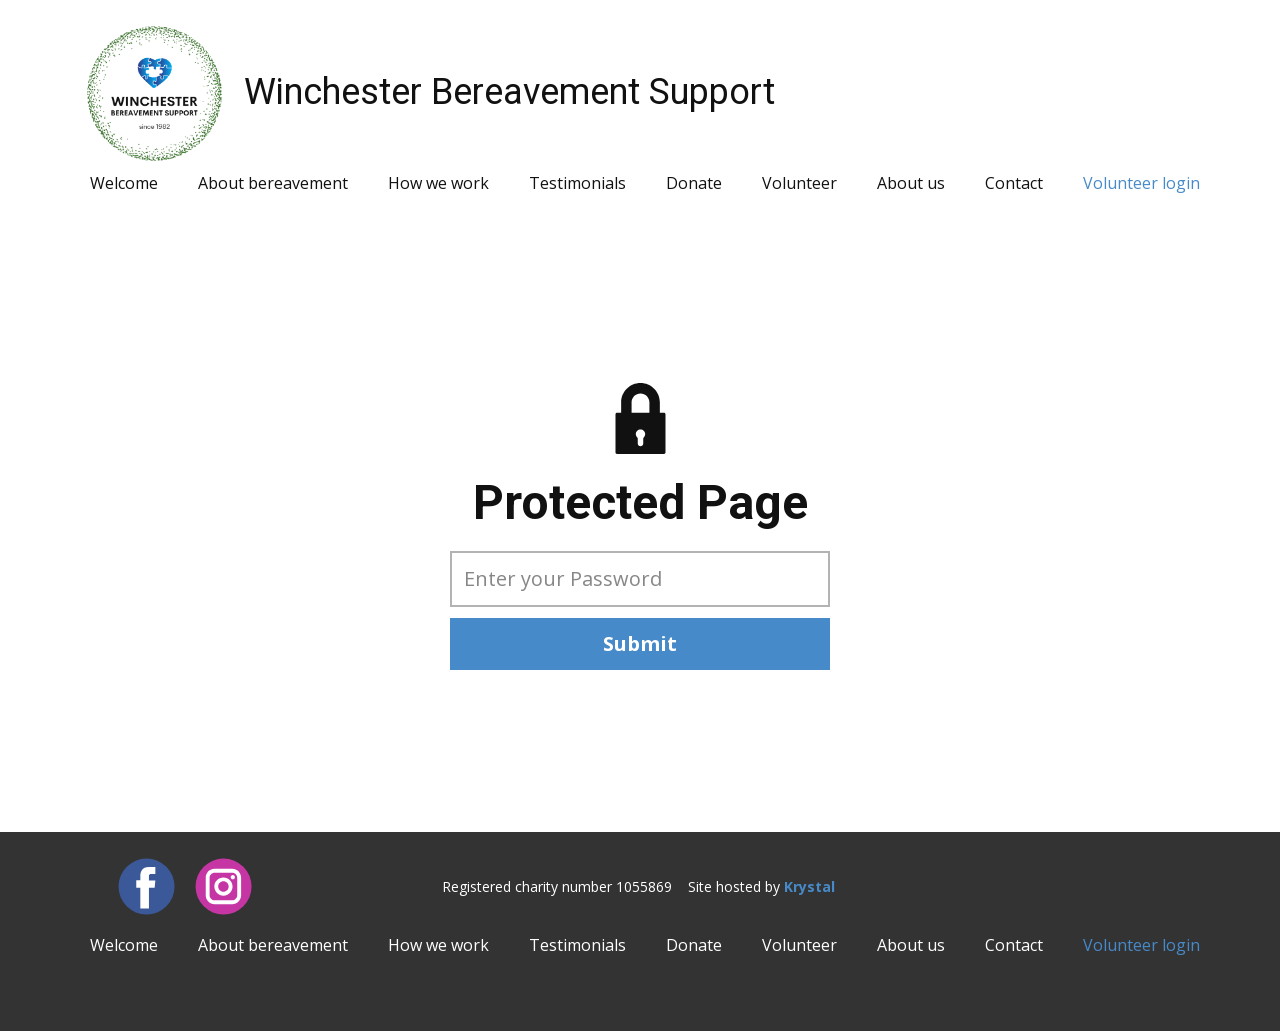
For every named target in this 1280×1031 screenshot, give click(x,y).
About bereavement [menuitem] (273, 183)
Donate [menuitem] (694, 183)
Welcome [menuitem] (124, 183)
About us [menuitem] (911, 183)
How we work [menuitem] (438, 183)
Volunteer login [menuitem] (1141, 183)
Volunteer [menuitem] (799, 183)
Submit (640, 643)
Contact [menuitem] (1014, 183)
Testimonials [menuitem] (577, 183)
